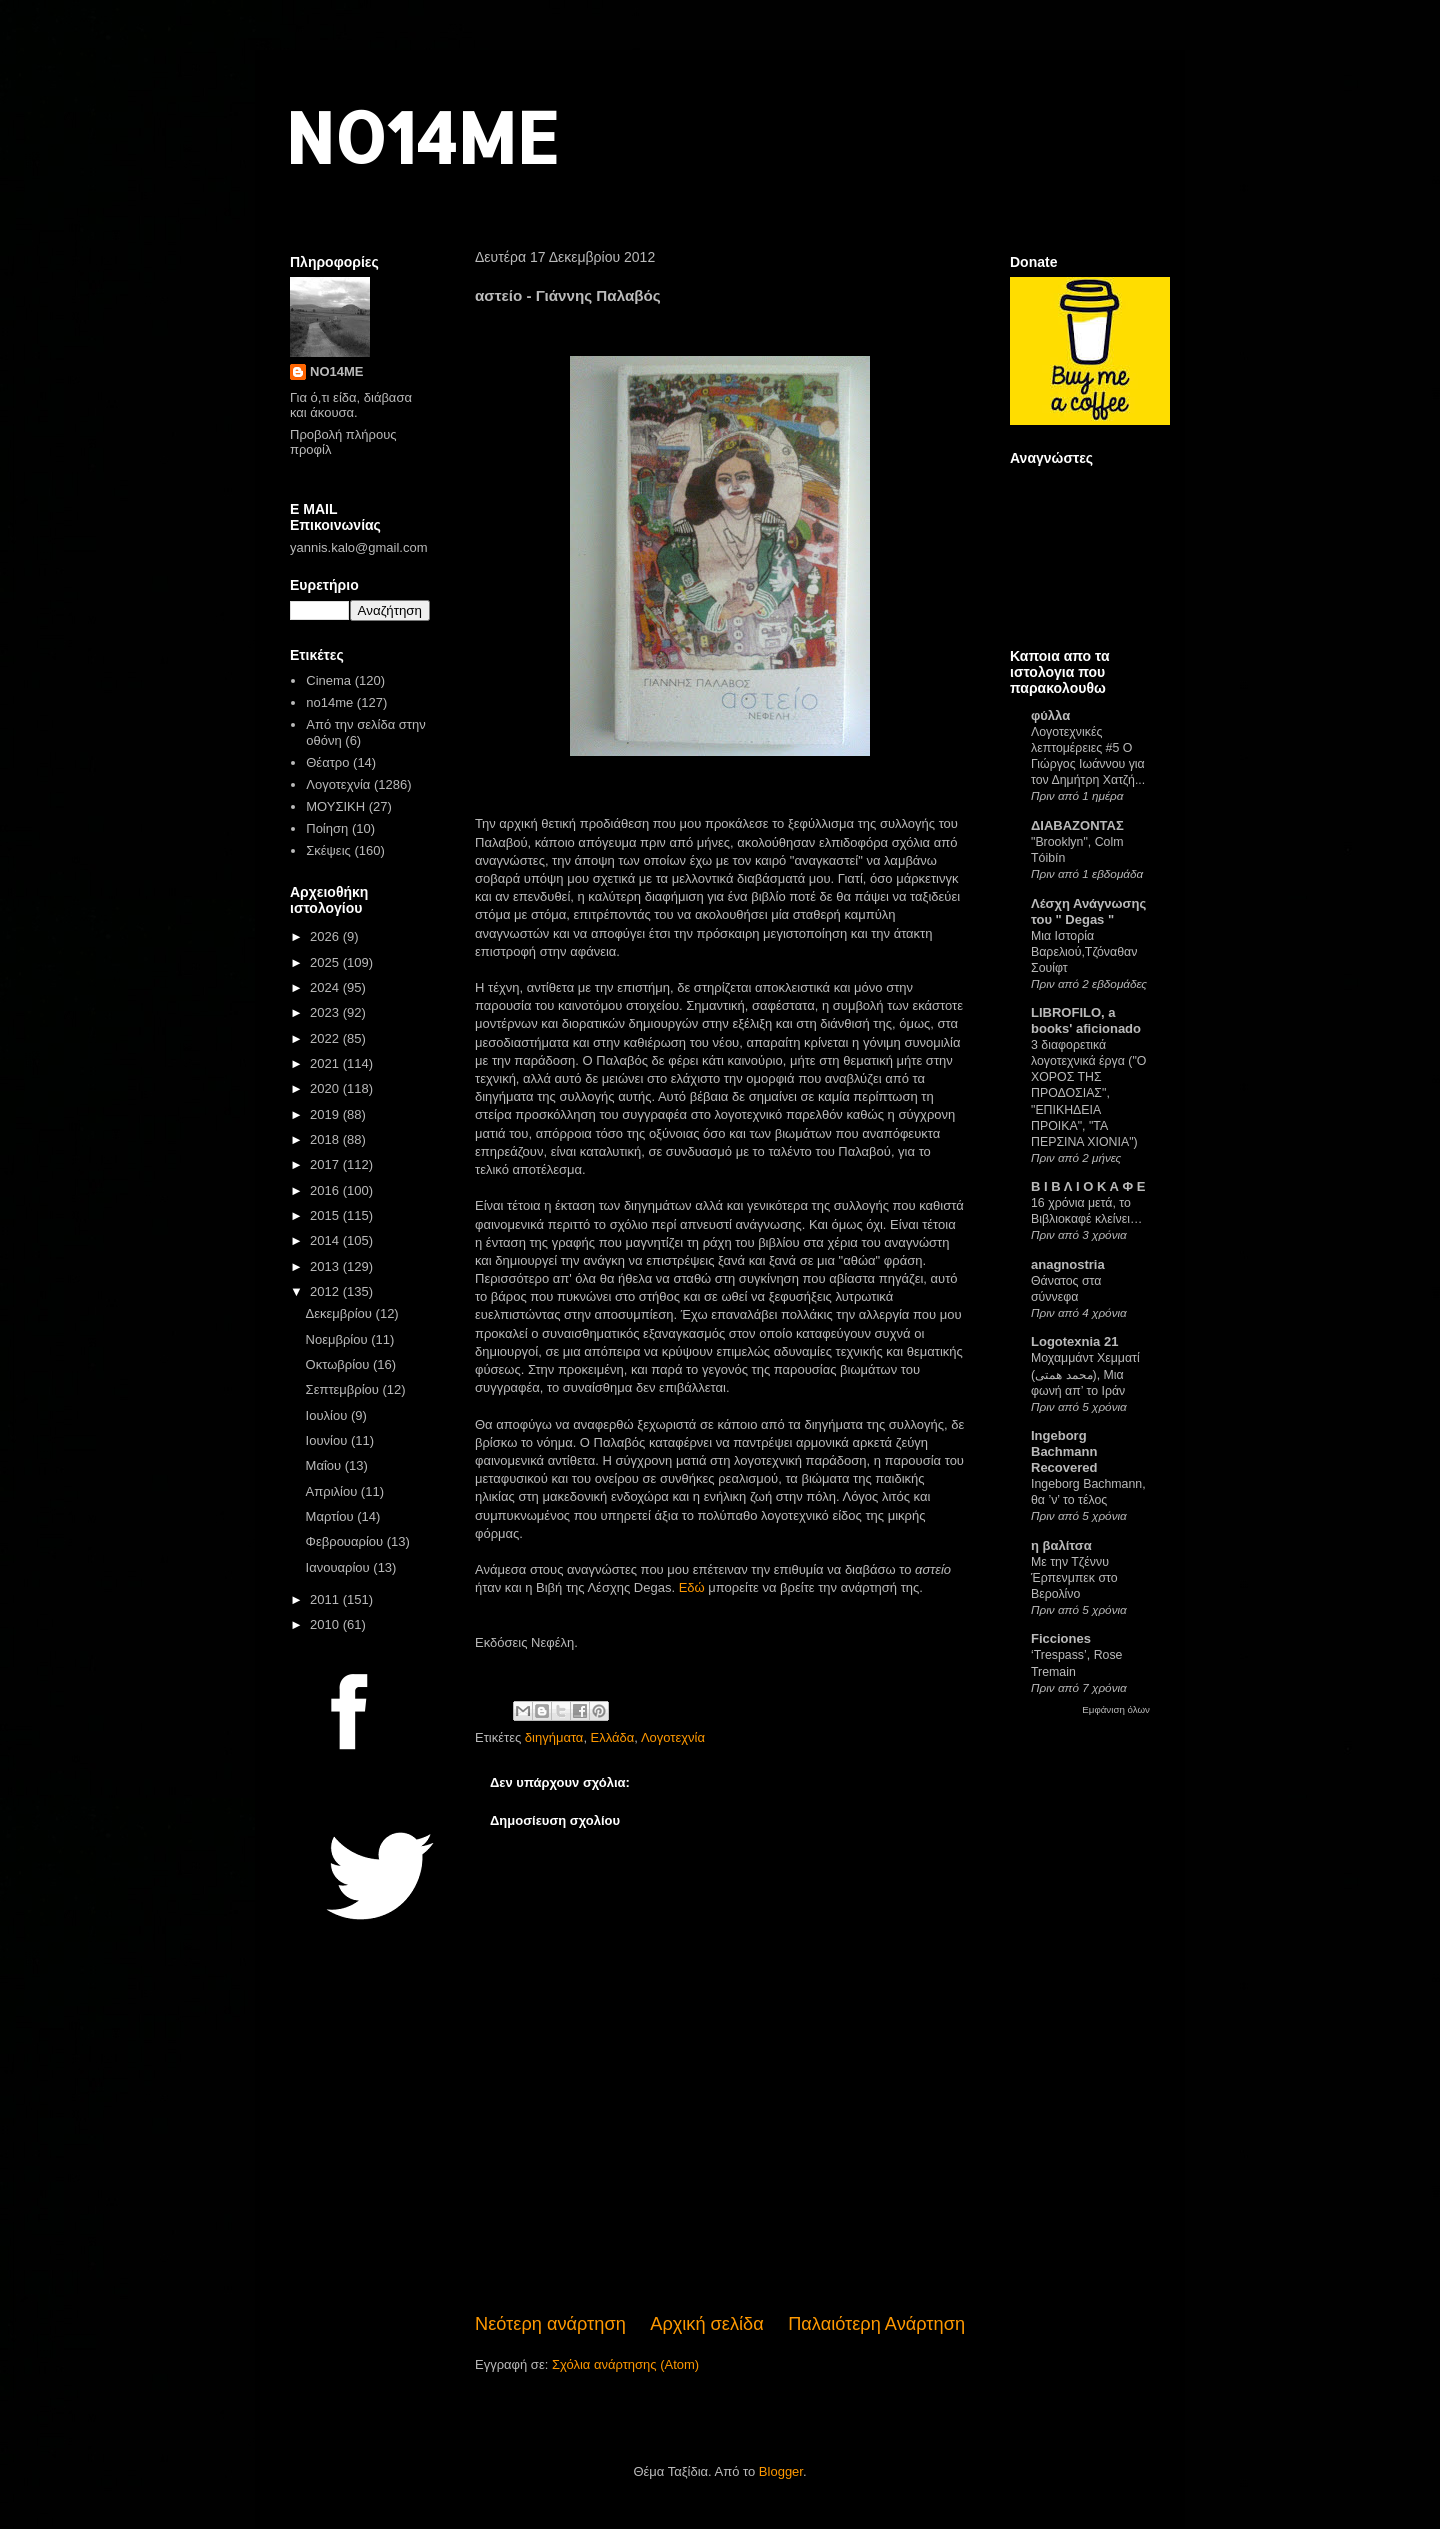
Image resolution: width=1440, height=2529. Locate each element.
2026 (326, 936)
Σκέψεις (328, 850)
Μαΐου (325, 1465)
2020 (326, 1088)
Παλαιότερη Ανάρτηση (876, 2324)
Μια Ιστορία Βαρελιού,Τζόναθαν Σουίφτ (1084, 952)
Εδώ (692, 1587)
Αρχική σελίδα (706, 2324)
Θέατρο (327, 762)
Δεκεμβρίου (341, 1313)
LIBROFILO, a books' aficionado (1086, 1020)
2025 (326, 962)
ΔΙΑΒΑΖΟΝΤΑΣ (1077, 825)
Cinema (328, 680)
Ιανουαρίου (340, 1567)
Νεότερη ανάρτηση (550, 2324)
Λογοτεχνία (673, 1737)
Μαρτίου (332, 1516)
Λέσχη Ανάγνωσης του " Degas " (1088, 911)
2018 (326, 1139)
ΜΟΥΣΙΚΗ (335, 806)
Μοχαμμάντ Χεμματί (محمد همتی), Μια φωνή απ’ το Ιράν (1085, 1374)
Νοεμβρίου (339, 1339)
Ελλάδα (613, 1737)
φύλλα (1050, 715)
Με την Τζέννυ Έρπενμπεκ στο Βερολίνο (1074, 1578)
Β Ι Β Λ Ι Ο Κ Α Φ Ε (1088, 1186)
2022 (326, 1038)
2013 (326, 1266)
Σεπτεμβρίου (344, 1389)
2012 (326, 1291)
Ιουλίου (328, 1415)
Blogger (781, 2471)
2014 (326, 1240)
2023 (326, 1012)
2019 (326, 1114)
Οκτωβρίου (339, 1364)
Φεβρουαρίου (346, 1541)
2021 (326, 1063)
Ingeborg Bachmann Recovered (1064, 1451)
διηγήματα (554, 1737)
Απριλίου (333, 1491)
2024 (326, 987)
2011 (326, 1599)
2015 (326, 1215)
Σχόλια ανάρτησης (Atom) (625, 2364)
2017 (326, 1164)
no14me (329, 702)
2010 (326, 1624)
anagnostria (1068, 1264)
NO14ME (421, 136)
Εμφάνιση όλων (1116, 1709)
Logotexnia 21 (1074, 1341)
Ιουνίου (328, 1440)
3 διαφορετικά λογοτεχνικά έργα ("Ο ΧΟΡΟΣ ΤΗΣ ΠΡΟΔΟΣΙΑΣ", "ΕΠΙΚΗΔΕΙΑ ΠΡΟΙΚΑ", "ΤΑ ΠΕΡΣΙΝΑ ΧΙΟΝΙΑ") (1088, 1093)
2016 (326, 1190)
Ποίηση (327, 828)
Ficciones (1061, 1638)
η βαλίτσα (1061, 1545)
